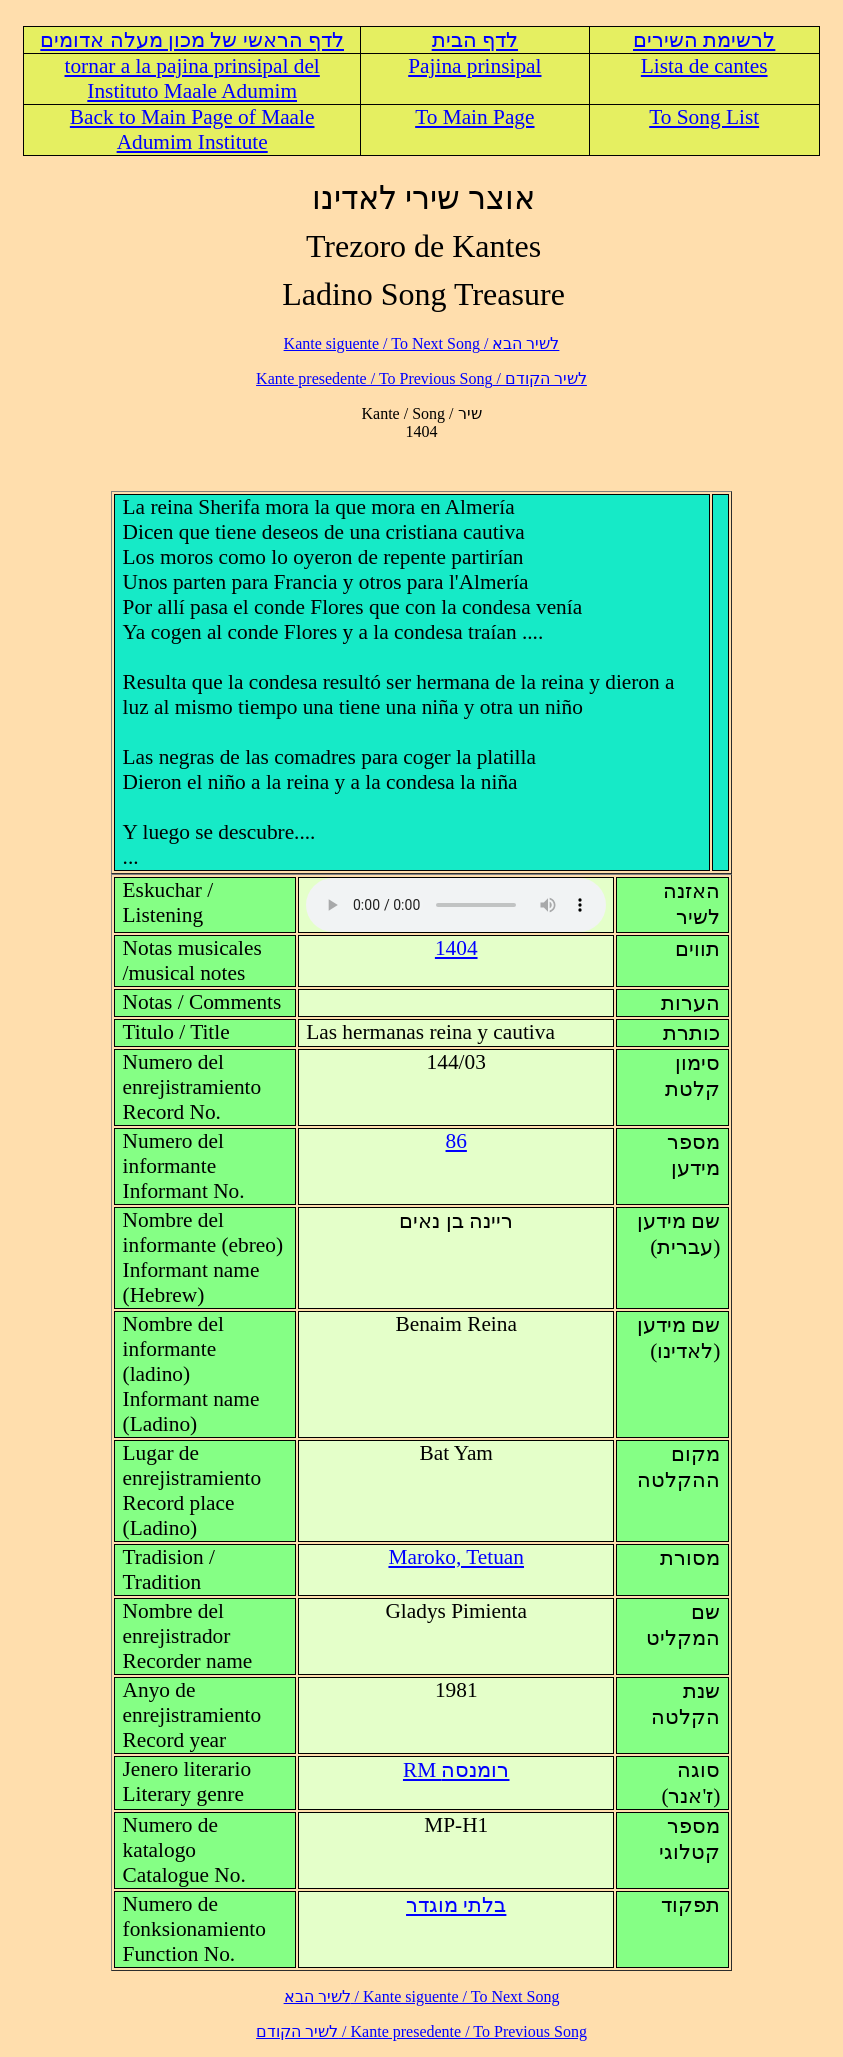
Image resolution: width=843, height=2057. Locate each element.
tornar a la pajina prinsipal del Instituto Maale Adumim (192, 78)
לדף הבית (475, 40)
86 (456, 1141)
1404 (456, 948)
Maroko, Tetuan (456, 1557)
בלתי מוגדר (456, 1905)
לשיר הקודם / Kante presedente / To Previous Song (421, 378)
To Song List (704, 117)
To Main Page (474, 117)
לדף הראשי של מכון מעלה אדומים (192, 40)
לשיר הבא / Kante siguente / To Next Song (422, 343)
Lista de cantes (704, 66)
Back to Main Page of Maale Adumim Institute (192, 129)
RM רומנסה (456, 1770)
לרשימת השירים (704, 40)
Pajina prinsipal (474, 66)
